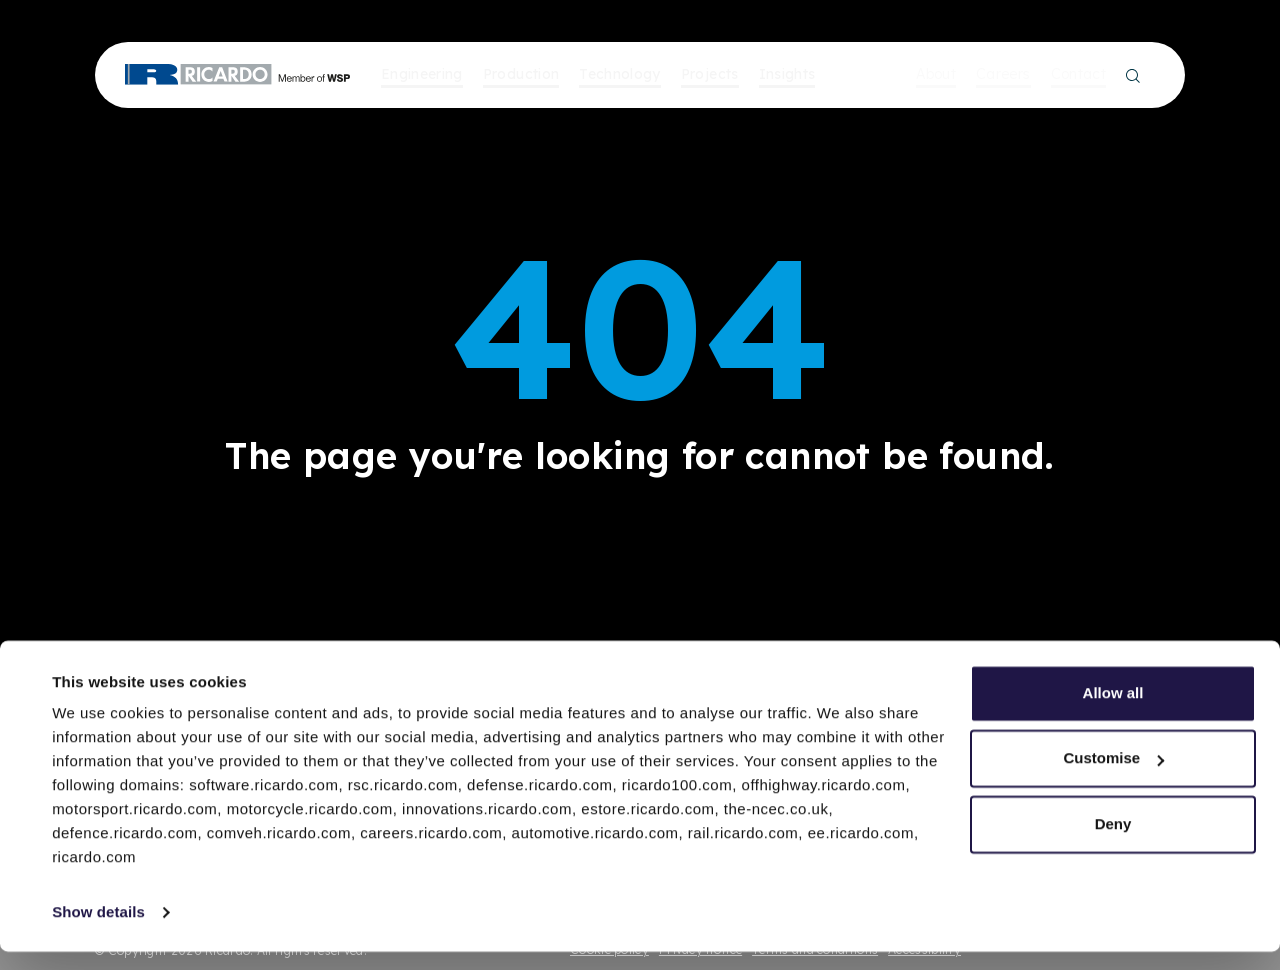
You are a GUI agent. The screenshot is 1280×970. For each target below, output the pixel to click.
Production (521, 74)
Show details (98, 930)
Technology (620, 74)
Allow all (1113, 711)
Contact (1078, 74)
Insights (787, 74)
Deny (1113, 842)
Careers (1003, 74)
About (936, 74)
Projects (710, 74)
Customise (1113, 776)
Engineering (422, 74)
